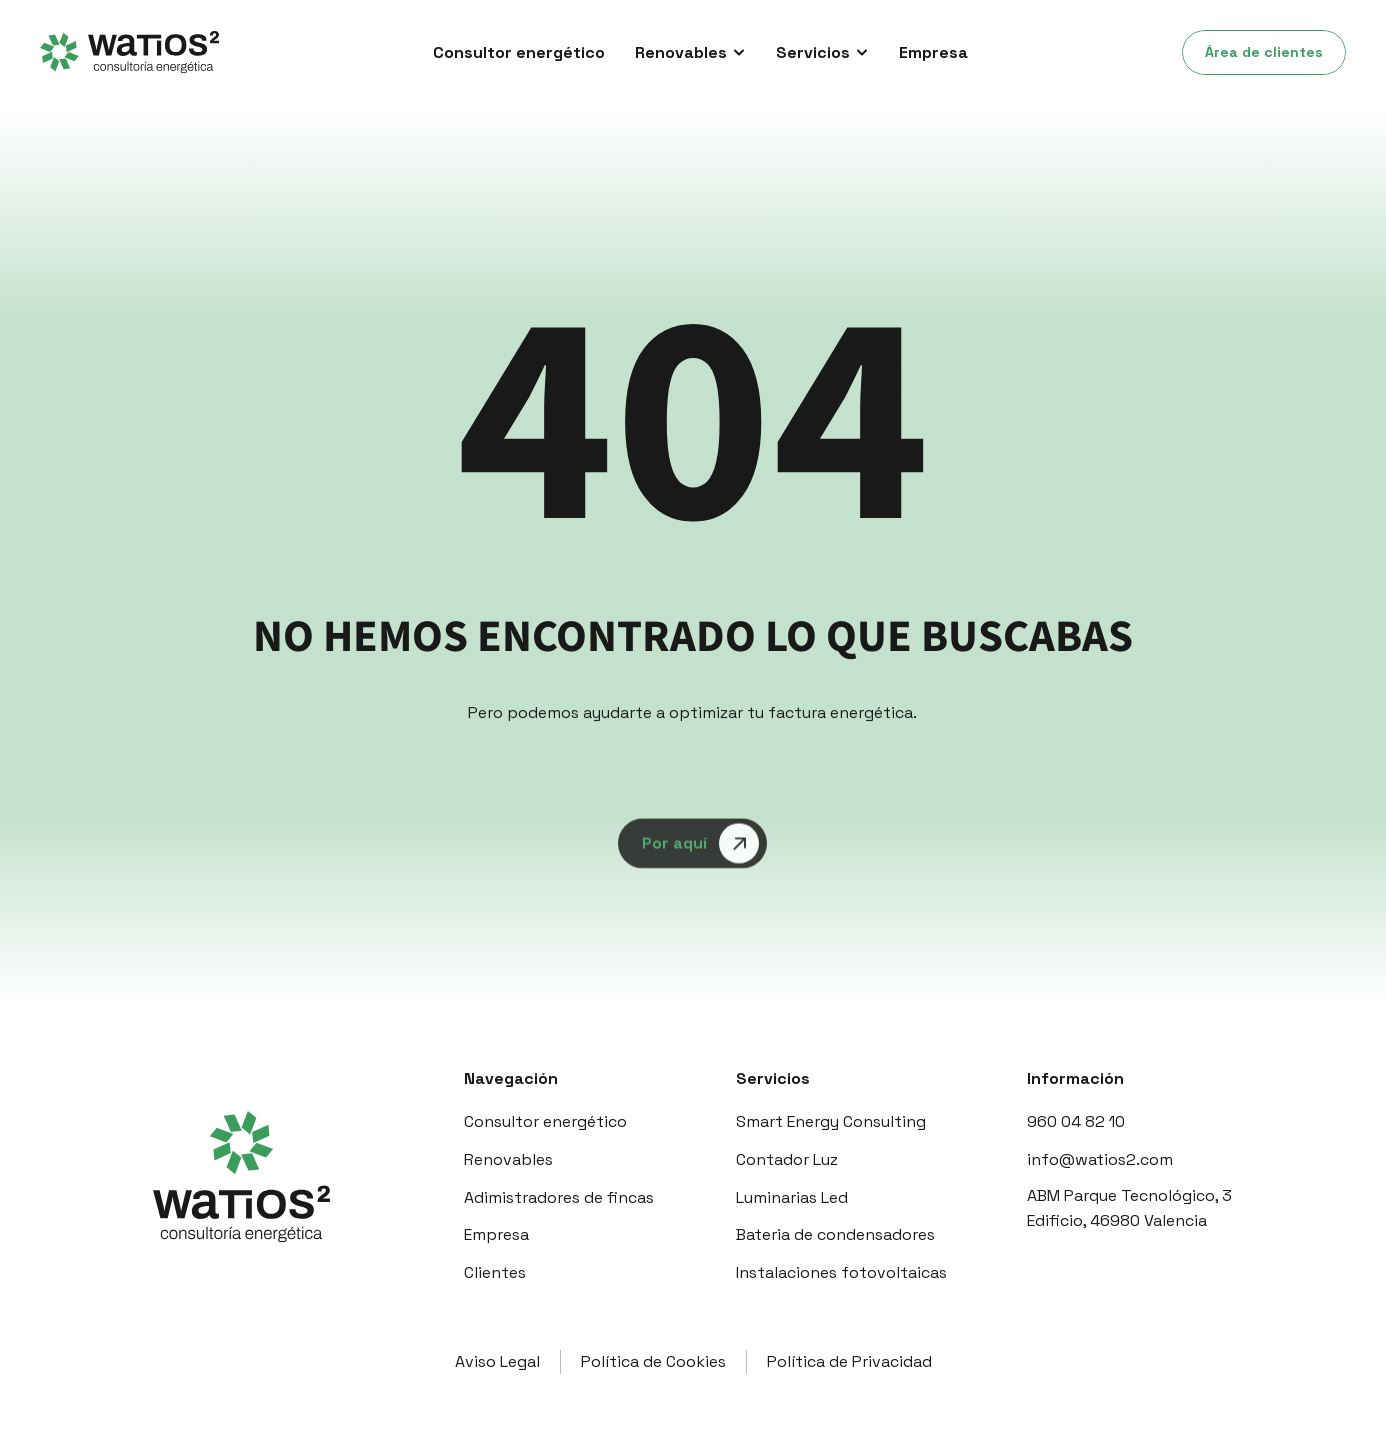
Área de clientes (1264, 52)
